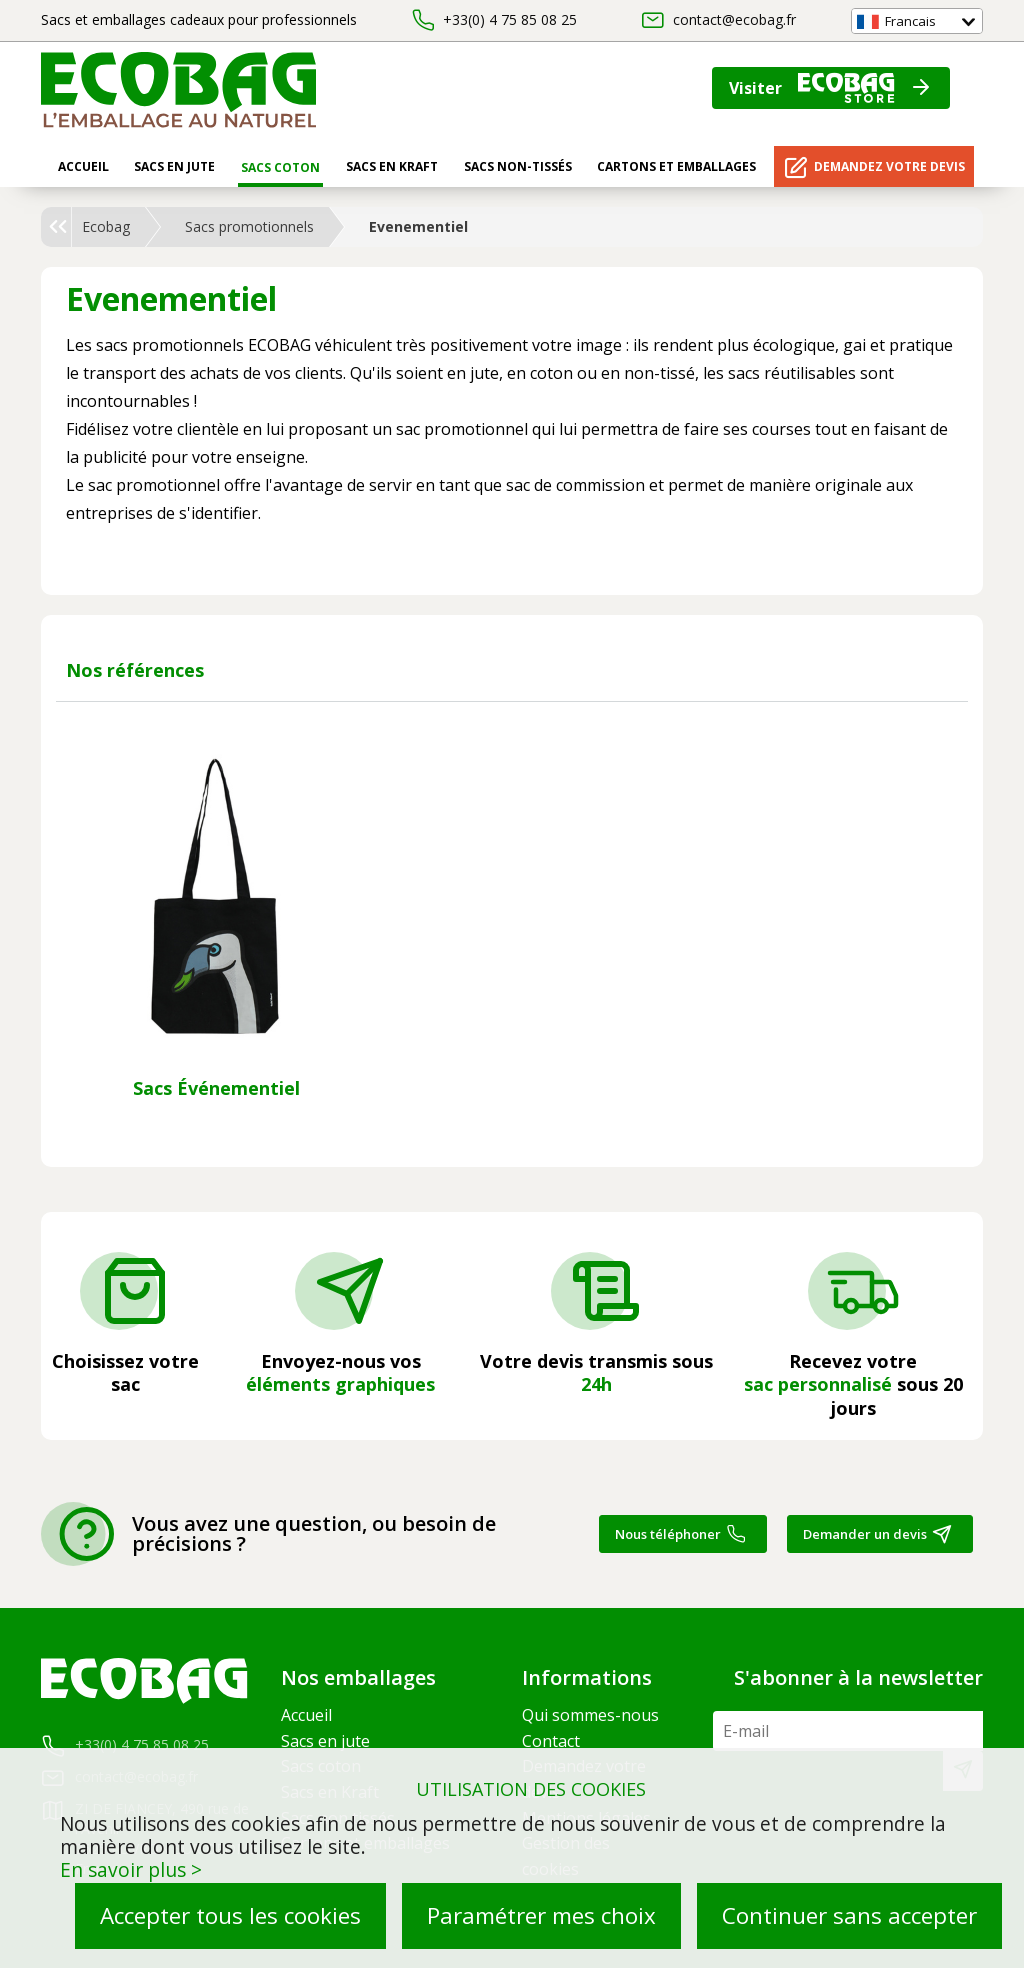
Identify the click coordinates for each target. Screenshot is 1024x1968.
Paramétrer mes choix (541, 1915)
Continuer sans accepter (849, 1915)
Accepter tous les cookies (230, 1915)
